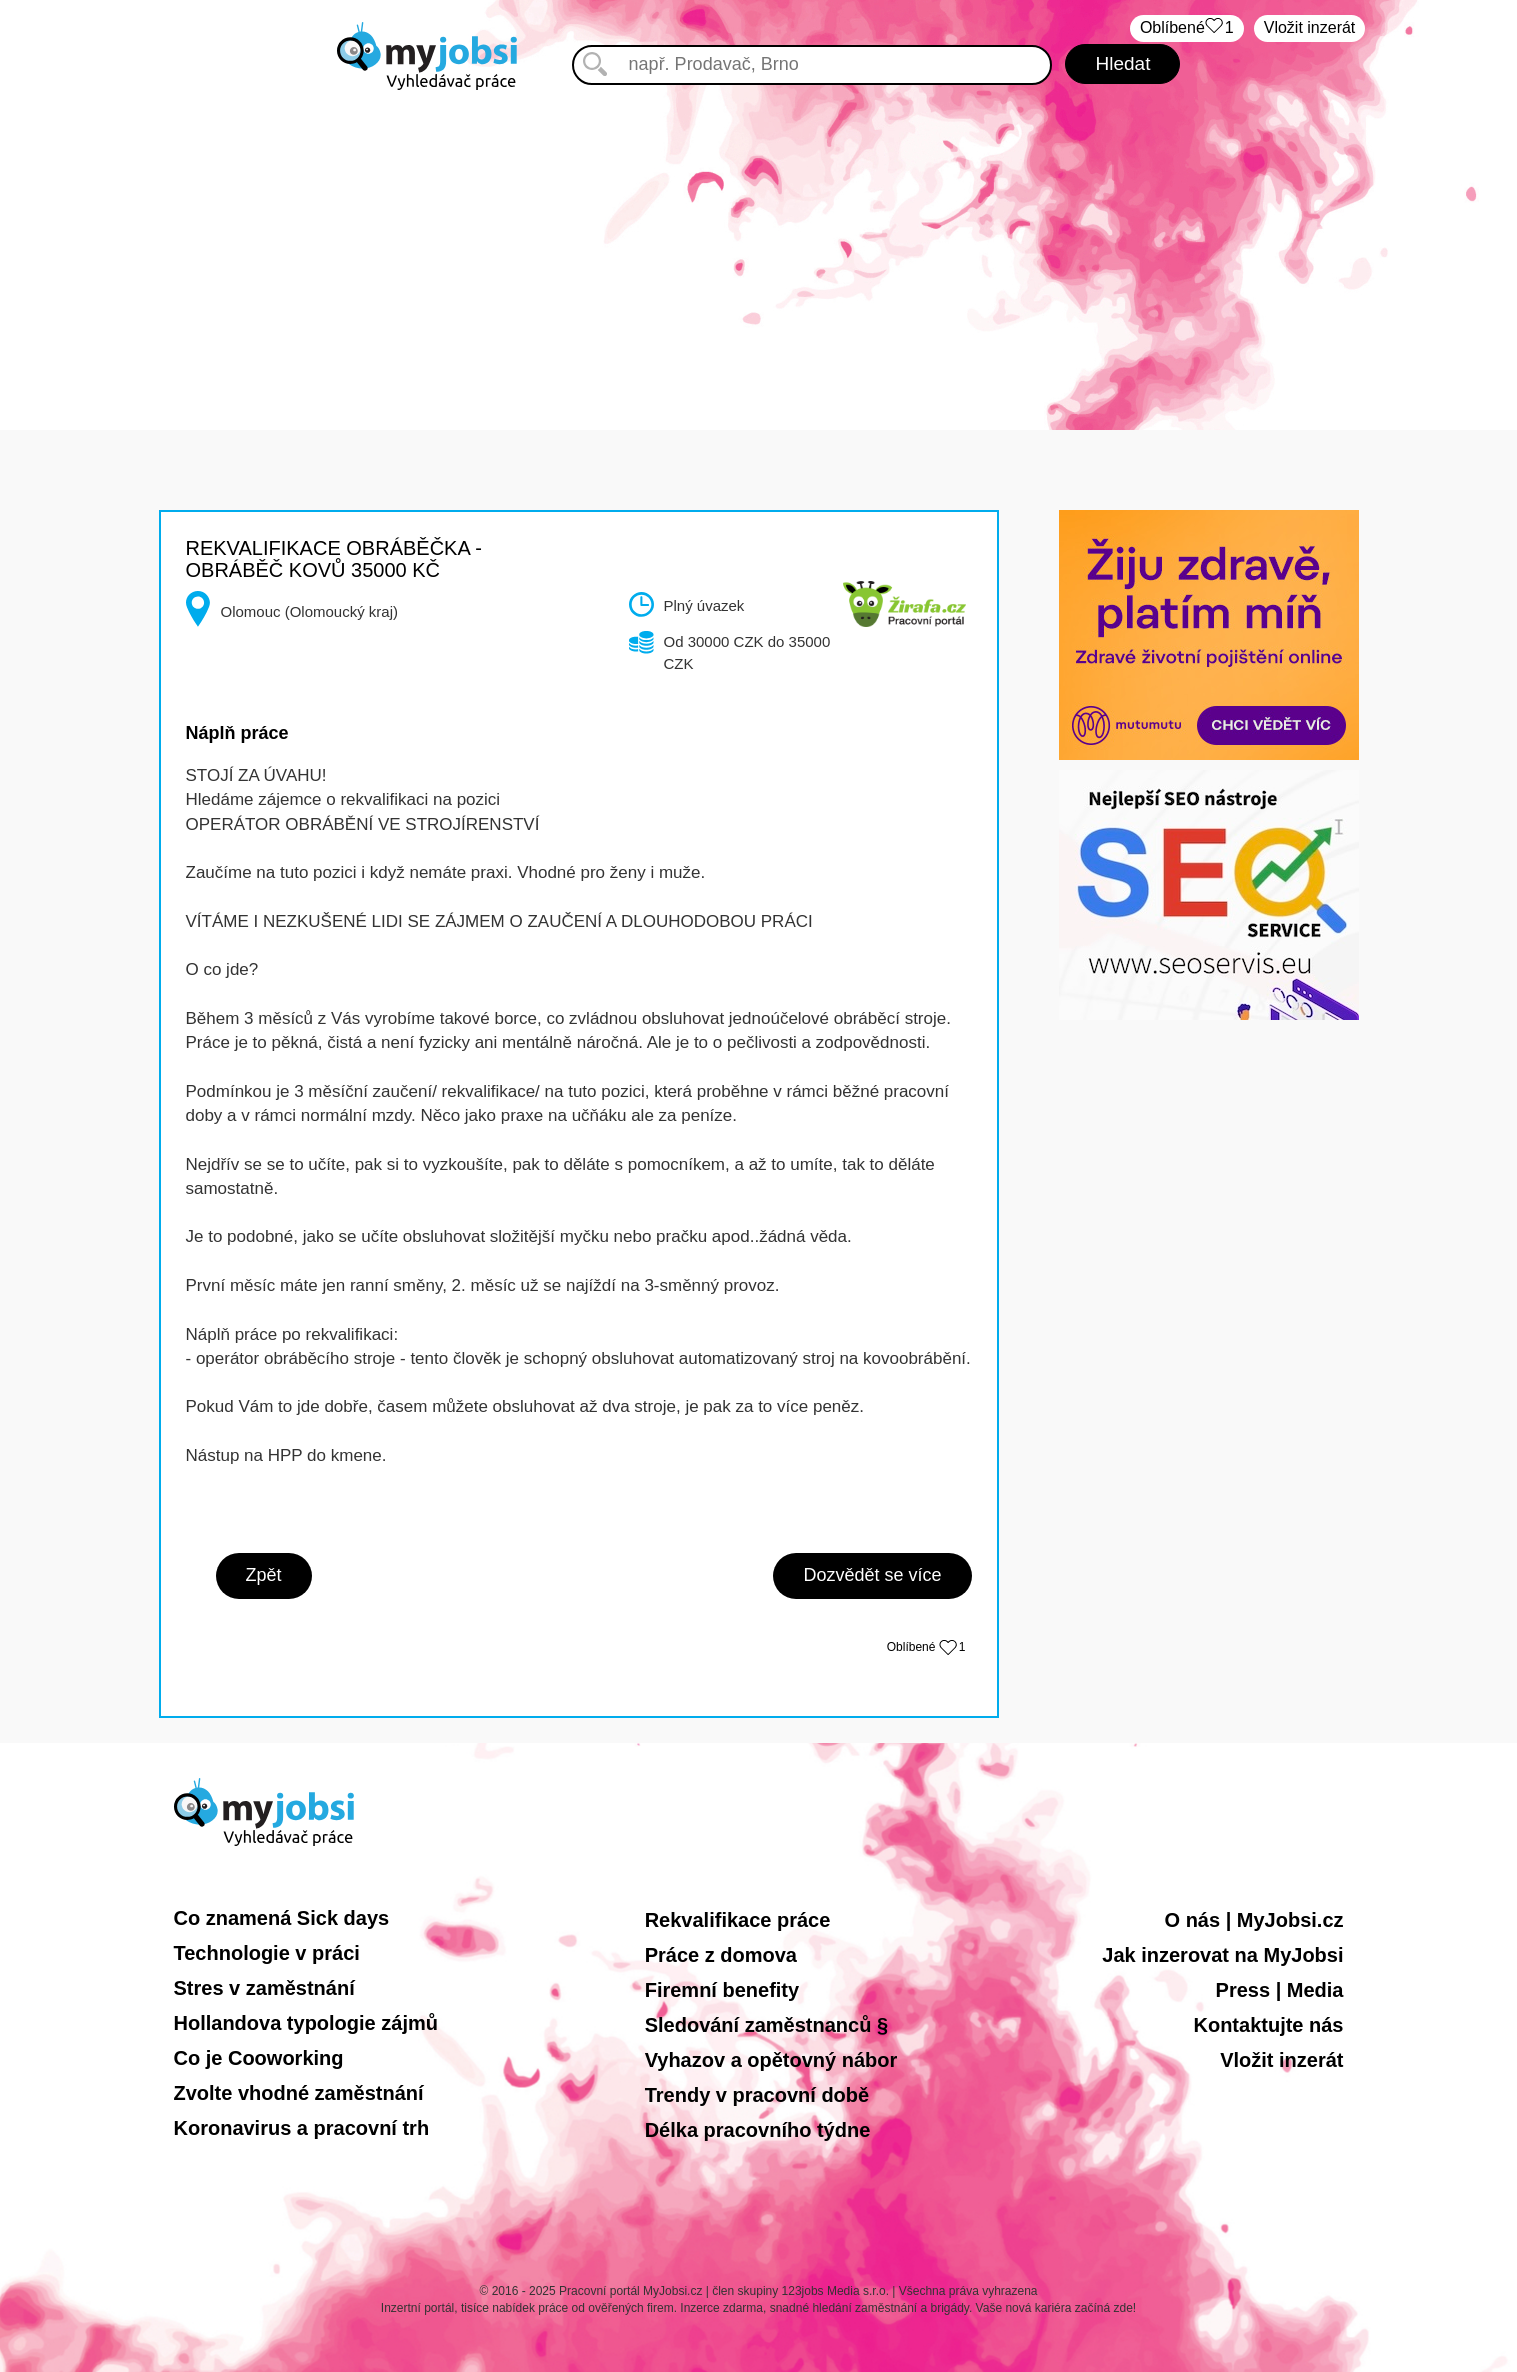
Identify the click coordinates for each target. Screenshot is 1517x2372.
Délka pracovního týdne (758, 2130)
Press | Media (1280, 1990)
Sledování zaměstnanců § (766, 2025)
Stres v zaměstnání (264, 1988)
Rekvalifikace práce (738, 1920)
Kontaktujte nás (1268, 2025)
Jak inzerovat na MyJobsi (1222, 1955)
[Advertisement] (759, 240)
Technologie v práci (267, 1953)
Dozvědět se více (872, 1575)
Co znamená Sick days (282, 1918)
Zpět (264, 1575)
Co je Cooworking (259, 2058)
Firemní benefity (722, 1990)
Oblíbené (1187, 28)
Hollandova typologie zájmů (306, 2023)
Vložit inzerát (1310, 27)
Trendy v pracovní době (757, 2095)
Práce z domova (721, 1955)
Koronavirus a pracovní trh (302, 2128)
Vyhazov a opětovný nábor (771, 2060)
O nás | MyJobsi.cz (1254, 1920)
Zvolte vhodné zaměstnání (299, 2093)
